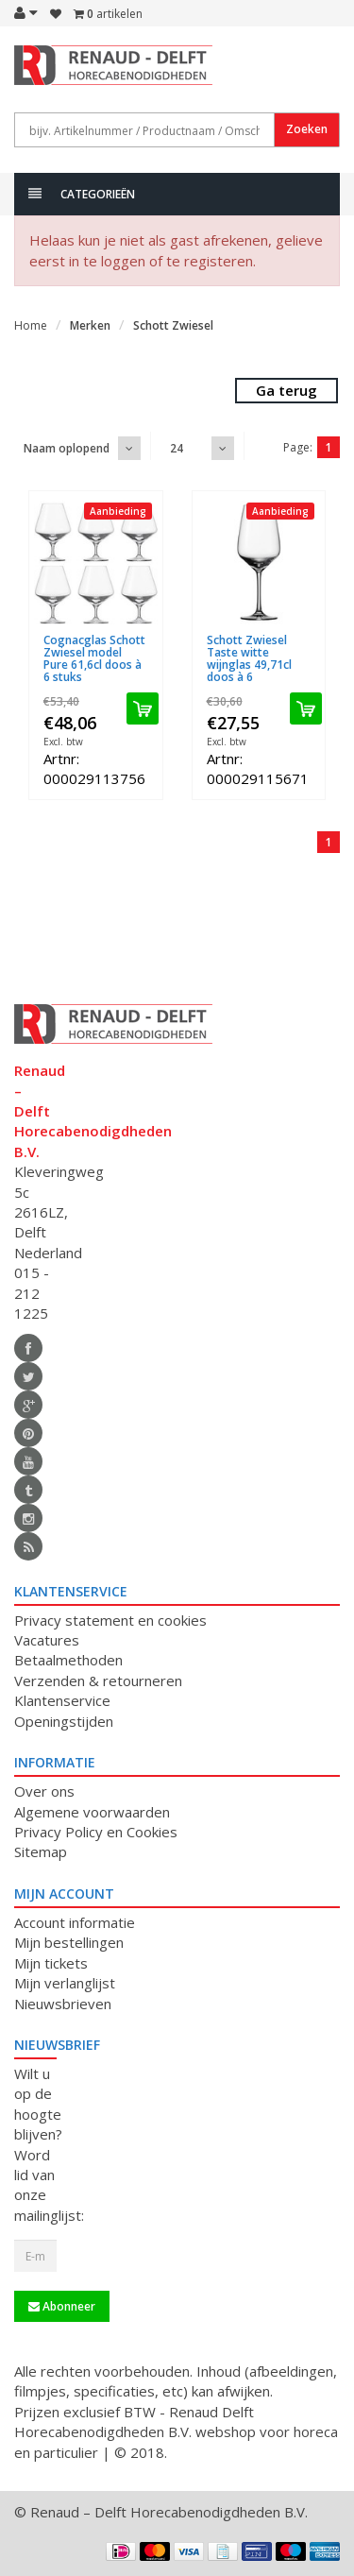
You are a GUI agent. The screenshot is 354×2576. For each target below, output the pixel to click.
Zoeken (307, 129)
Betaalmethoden (68, 1659)
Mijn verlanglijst (64, 1982)
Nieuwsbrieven (62, 2003)
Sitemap (40, 1851)
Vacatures (46, 1639)
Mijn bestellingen (69, 1942)
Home (30, 325)
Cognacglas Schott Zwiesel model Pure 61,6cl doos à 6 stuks (94, 659)
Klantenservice (62, 1700)
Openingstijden (63, 1721)
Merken (90, 325)
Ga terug (286, 390)
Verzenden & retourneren (98, 1680)
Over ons (44, 1791)
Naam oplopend (67, 448)
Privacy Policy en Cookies (95, 1831)
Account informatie (74, 1922)
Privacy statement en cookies (110, 1620)
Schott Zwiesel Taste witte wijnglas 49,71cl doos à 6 (249, 659)
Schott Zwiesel (173, 325)
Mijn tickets (51, 1962)
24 (176, 448)
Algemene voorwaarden (92, 1811)
